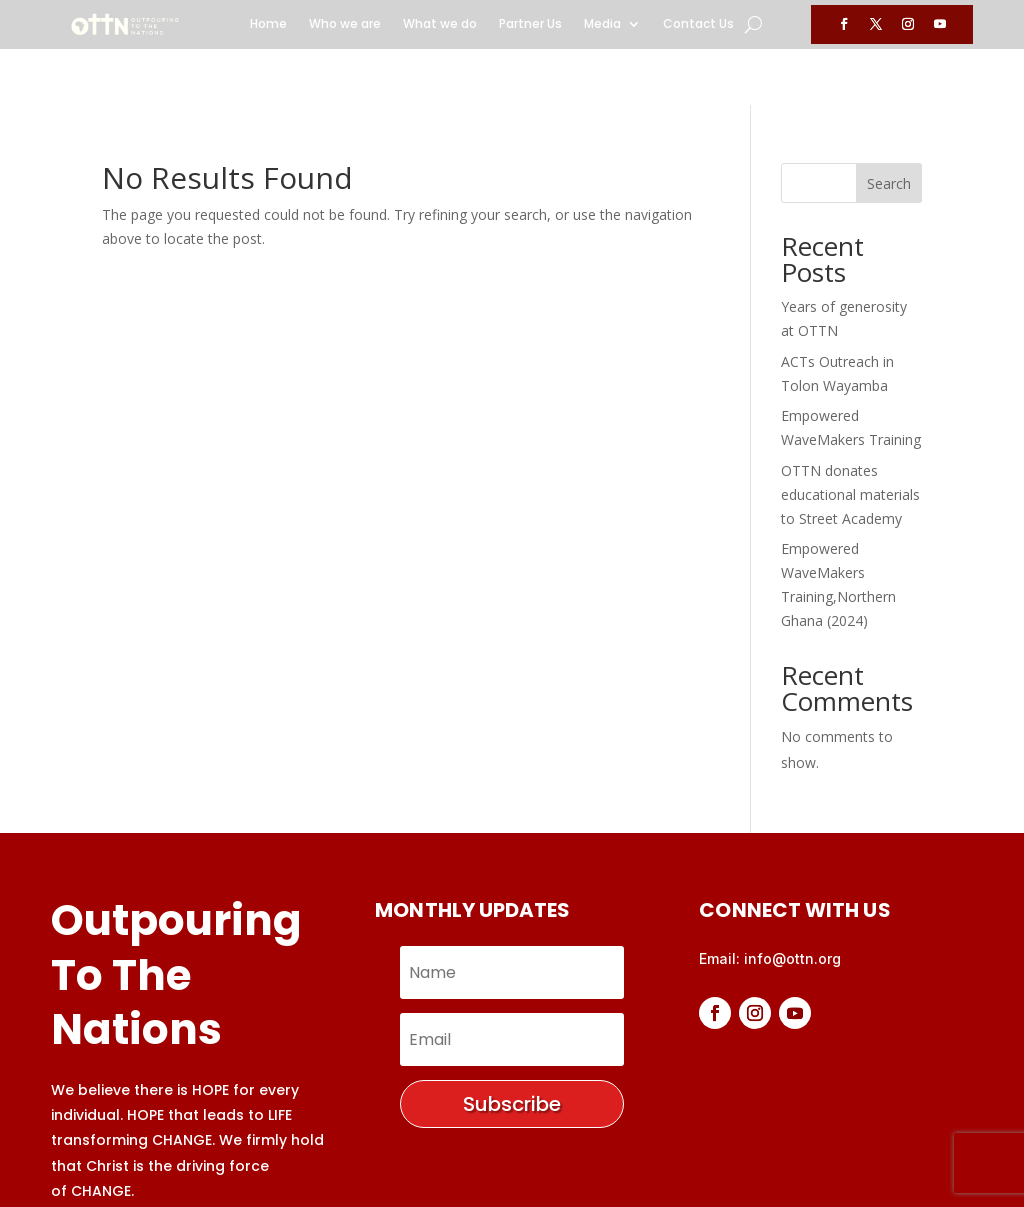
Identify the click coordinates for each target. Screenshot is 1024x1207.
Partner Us (530, 24)
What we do (440, 24)
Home (268, 24)
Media (602, 24)
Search (889, 127)
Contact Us (698, 24)
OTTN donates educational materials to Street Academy (850, 438)
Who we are (345, 24)
